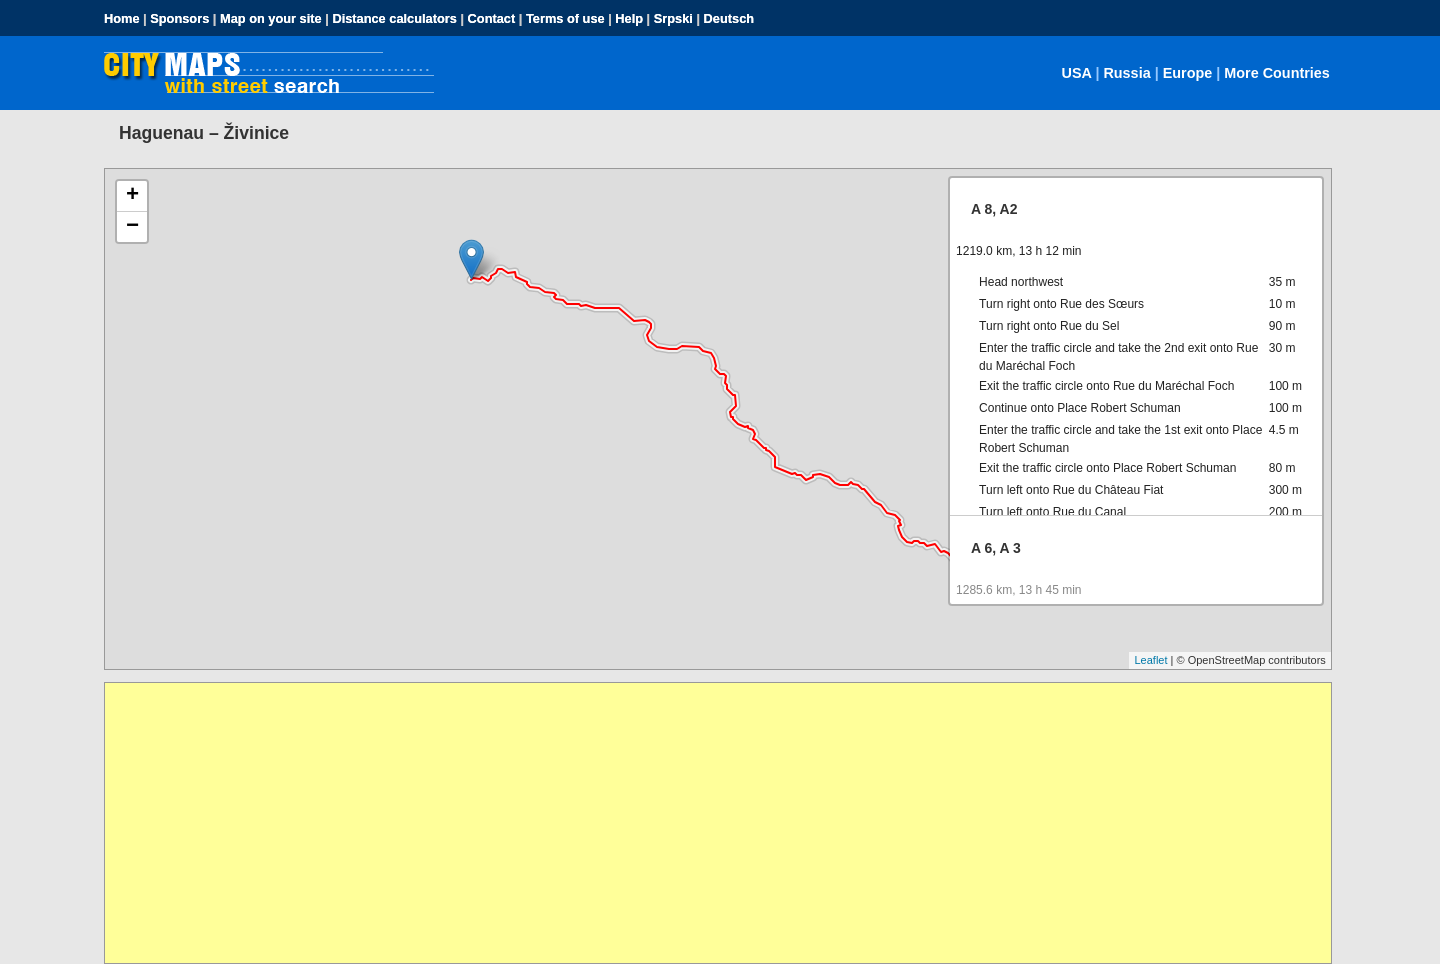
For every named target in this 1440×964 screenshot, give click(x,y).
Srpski (673, 18)
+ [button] (132, 196)
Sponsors (179, 18)
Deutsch (729, 18)
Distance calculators (394, 18)
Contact (492, 18)
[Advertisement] (705, 823)
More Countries (1277, 73)
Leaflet (1150, 660)
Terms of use (565, 18)
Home (122, 18)
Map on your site (271, 18)
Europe (1188, 73)
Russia (1126, 73)
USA (1077, 73)
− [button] (132, 227)
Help (629, 18)
